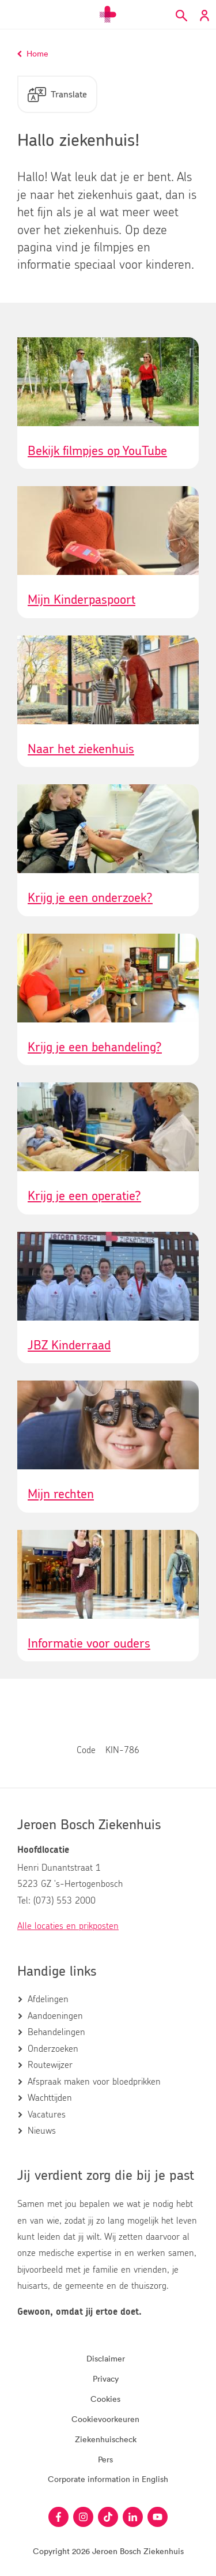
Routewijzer (50, 2065)
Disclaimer (105, 2358)
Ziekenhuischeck (106, 2439)
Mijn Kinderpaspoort (81, 599)
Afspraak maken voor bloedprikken (94, 2081)
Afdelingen (48, 1999)
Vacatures (47, 2114)
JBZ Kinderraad (69, 1345)
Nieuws (42, 2130)
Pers (105, 2459)
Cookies (105, 2398)
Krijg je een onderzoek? (90, 898)
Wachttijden (50, 2098)
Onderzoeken (53, 2049)
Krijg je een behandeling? (95, 1047)
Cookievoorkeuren (105, 2418)
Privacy (106, 2378)
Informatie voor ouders (89, 1643)
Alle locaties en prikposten (68, 1926)
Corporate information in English (108, 2478)
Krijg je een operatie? (84, 1196)
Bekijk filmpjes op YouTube (97, 451)
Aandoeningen (55, 2016)
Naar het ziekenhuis (81, 749)
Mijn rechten (61, 1494)
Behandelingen (56, 2032)
